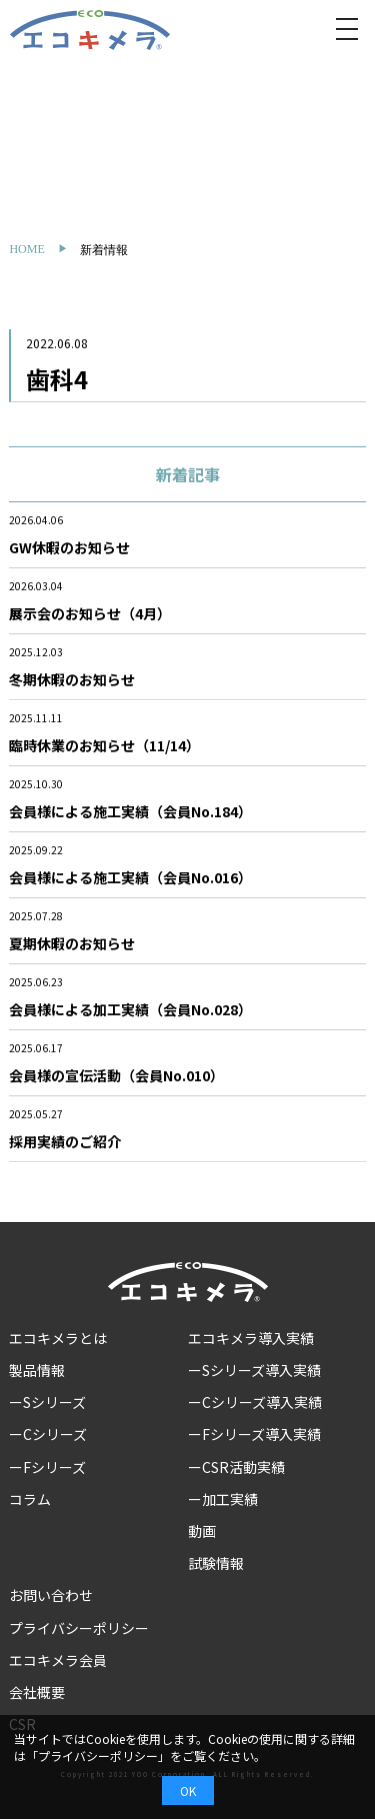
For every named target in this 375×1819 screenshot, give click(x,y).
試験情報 (216, 1563)
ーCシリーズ (48, 1434)
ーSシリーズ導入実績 (254, 1370)
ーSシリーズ (47, 1402)
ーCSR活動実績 (236, 1467)
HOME (26, 249)
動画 (202, 1531)
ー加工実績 (223, 1499)
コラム (30, 1499)
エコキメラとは (58, 1338)
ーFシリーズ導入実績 (254, 1434)
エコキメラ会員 (58, 1660)
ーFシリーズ (47, 1467)
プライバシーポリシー (79, 1628)
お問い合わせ (51, 1595)
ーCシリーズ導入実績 (255, 1402)
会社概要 (37, 1692)
